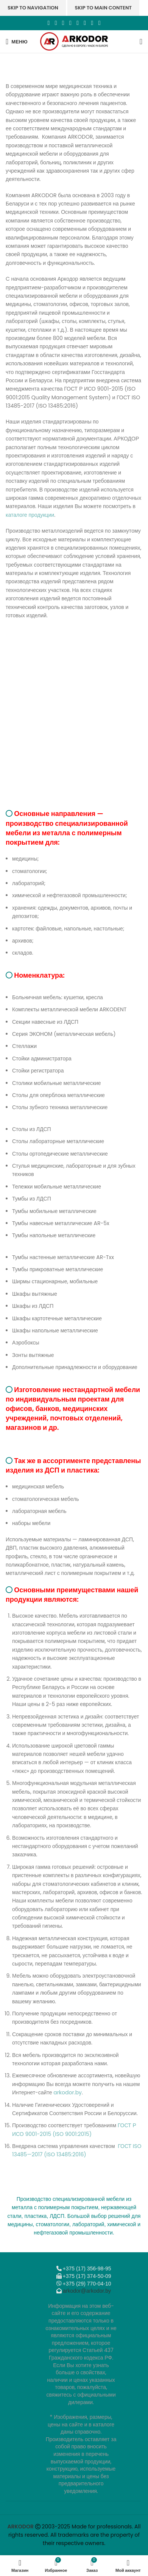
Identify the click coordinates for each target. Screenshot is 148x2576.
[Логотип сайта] (74, 41)
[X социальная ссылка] (55, 22)
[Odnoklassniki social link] (70, 22)
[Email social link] (63, 22)
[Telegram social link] (92, 22)
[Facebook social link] (48, 22)
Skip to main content (103, 7)
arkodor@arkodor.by (87, 2291)
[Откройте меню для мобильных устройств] (16, 41)
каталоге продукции (30, 515)
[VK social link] (85, 22)
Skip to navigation (33, 7)
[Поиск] (141, 41)
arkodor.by (67, 2092)
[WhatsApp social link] (77, 22)
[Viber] (99, 22)
